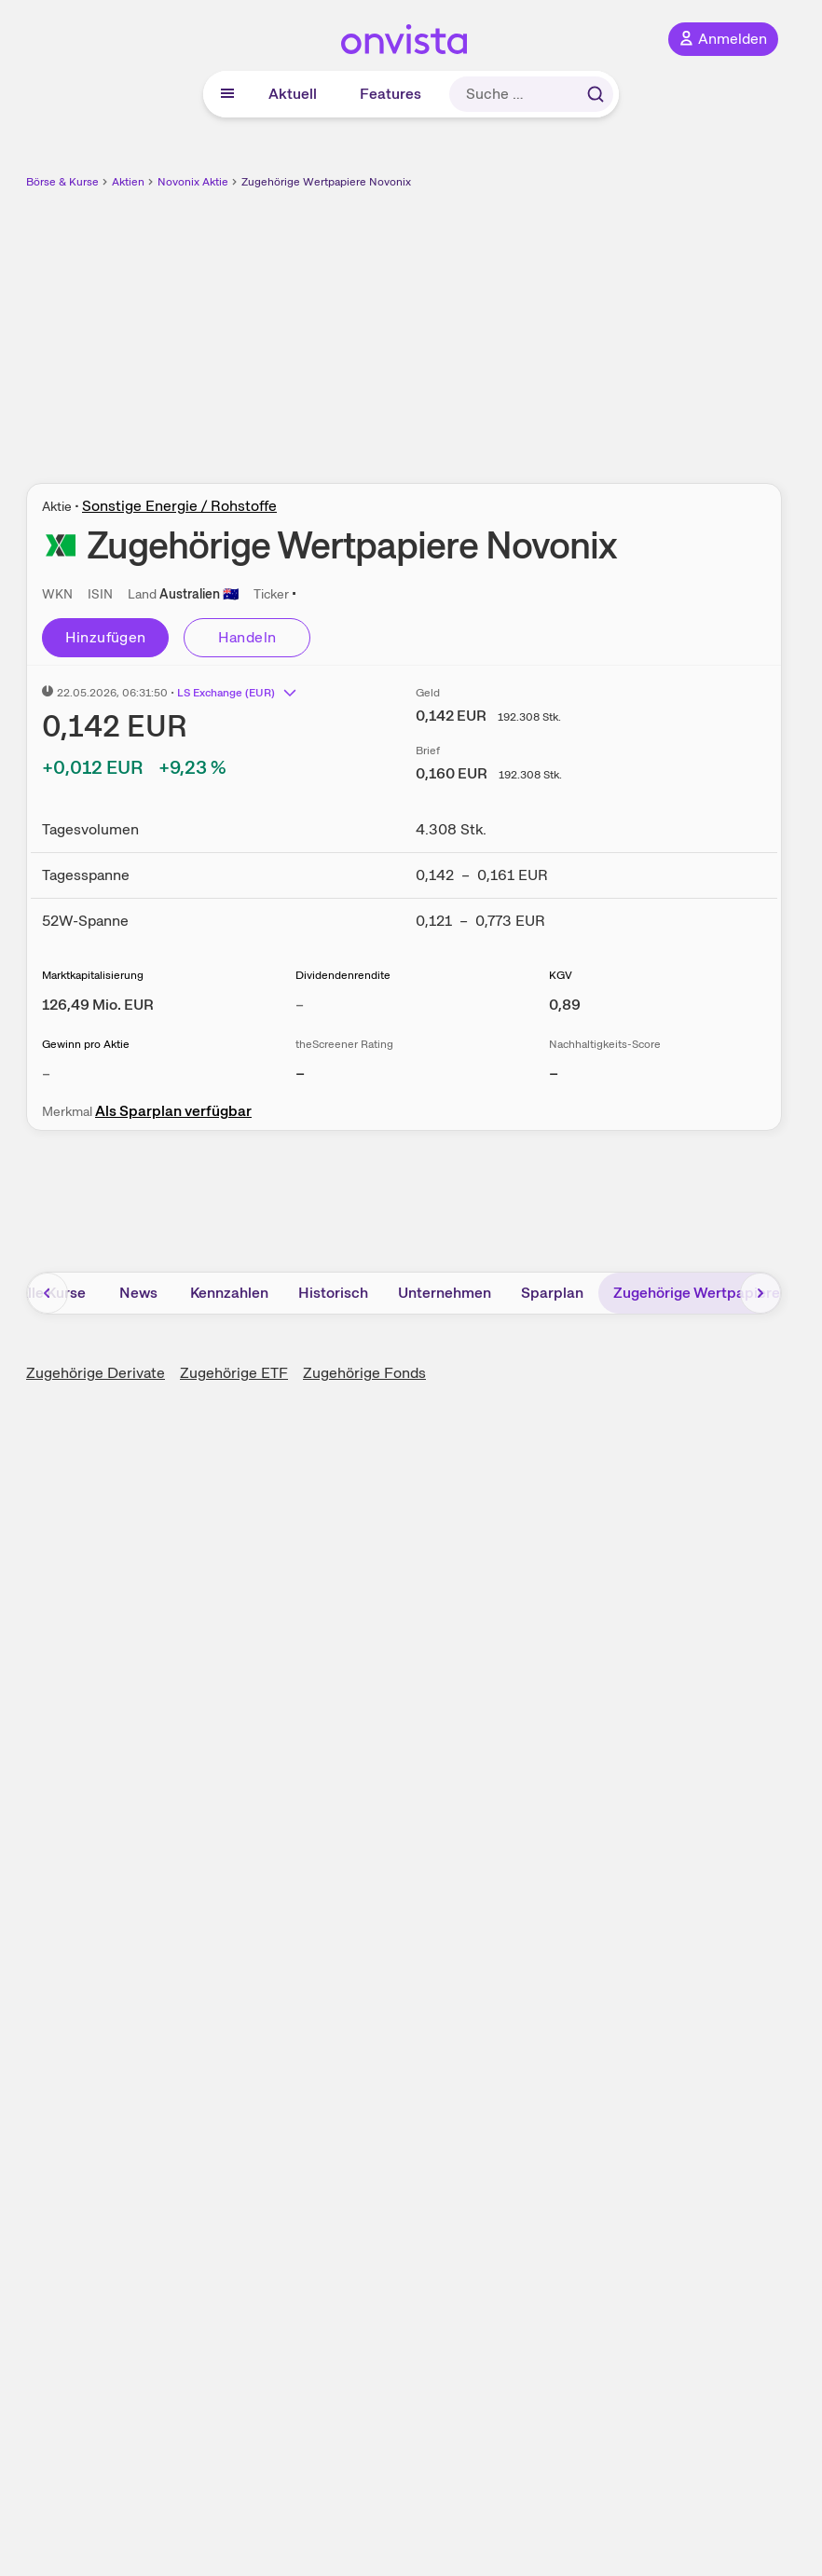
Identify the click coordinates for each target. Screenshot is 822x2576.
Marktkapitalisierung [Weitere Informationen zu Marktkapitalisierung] (93, 975)
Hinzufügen (105, 637)
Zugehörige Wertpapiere (696, 1292)
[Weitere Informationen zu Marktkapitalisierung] (98, 1004)
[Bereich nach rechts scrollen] (760, 1293)
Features (390, 93)
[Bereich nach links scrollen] (47, 1293)
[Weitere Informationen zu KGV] (565, 1004)
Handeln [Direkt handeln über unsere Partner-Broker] (247, 637)
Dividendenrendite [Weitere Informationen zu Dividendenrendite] (342, 975)
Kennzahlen (229, 1292)
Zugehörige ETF (234, 1373)
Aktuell (292, 93)
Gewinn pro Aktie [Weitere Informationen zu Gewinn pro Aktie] (86, 1044)
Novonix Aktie (193, 181)
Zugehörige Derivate (95, 1373)
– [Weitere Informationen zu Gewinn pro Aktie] (46, 1073)
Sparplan (552, 1292)
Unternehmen (444, 1292)
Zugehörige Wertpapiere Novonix (326, 181)
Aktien (128, 181)
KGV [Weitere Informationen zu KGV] (560, 975)
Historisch (333, 1292)
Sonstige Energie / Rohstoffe (179, 506)
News (138, 1292)
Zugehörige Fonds (364, 1373)
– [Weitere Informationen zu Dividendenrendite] (299, 1004)
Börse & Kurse (62, 181)
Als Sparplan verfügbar (173, 1111)
